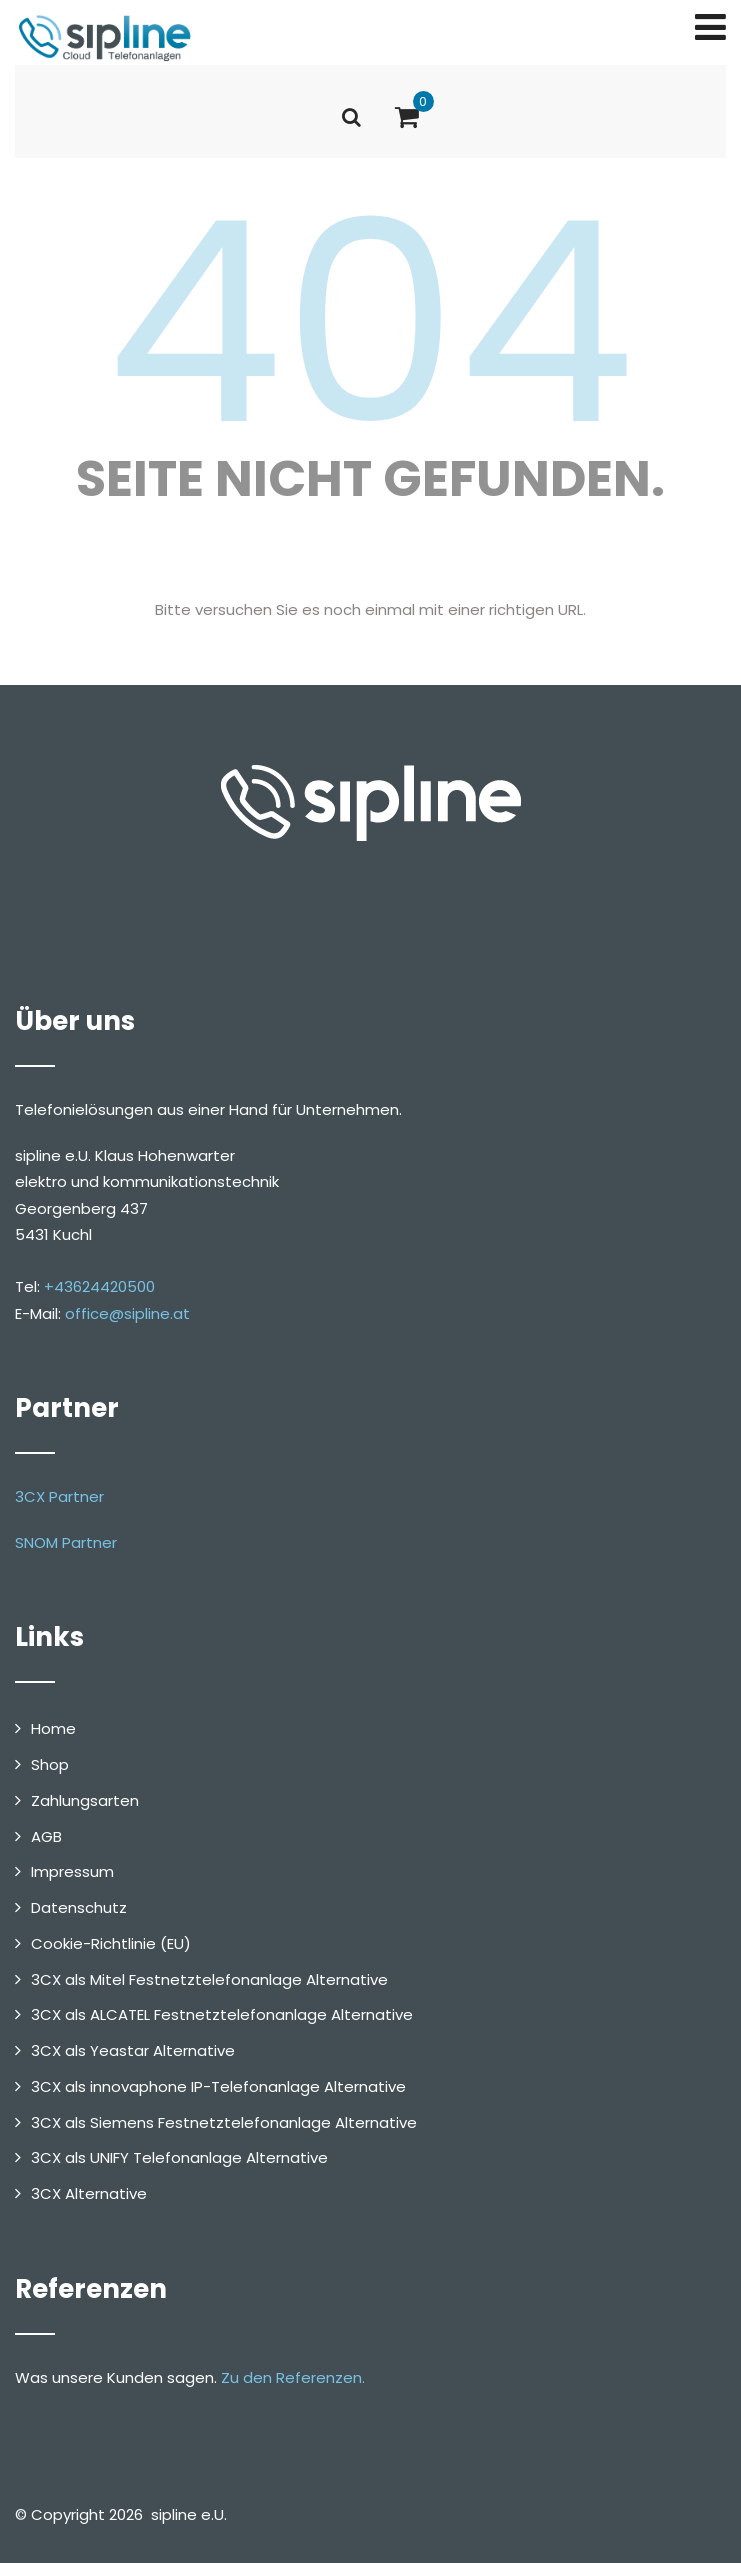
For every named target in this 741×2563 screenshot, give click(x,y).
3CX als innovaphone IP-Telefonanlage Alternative (218, 2086)
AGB (46, 1836)
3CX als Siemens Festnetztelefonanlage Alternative (224, 2122)
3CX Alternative (89, 2193)
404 (371, 323)
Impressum (72, 1871)
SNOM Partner (66, 1542)
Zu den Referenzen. (293, 2377)
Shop (50, 1764)
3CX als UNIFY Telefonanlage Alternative (179, 2157)
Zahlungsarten (85, 1800)
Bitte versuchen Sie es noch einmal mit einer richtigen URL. (370, 609)
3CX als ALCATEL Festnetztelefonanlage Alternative (222, 2014)
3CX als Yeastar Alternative (133, 2050)
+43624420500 (99, 1286)
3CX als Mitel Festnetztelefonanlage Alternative (209, 1979)
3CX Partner (59, 1496)
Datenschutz (79, 1907)
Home (53, 1728)
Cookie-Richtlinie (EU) (111, 1943)
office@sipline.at (127, 1313)
